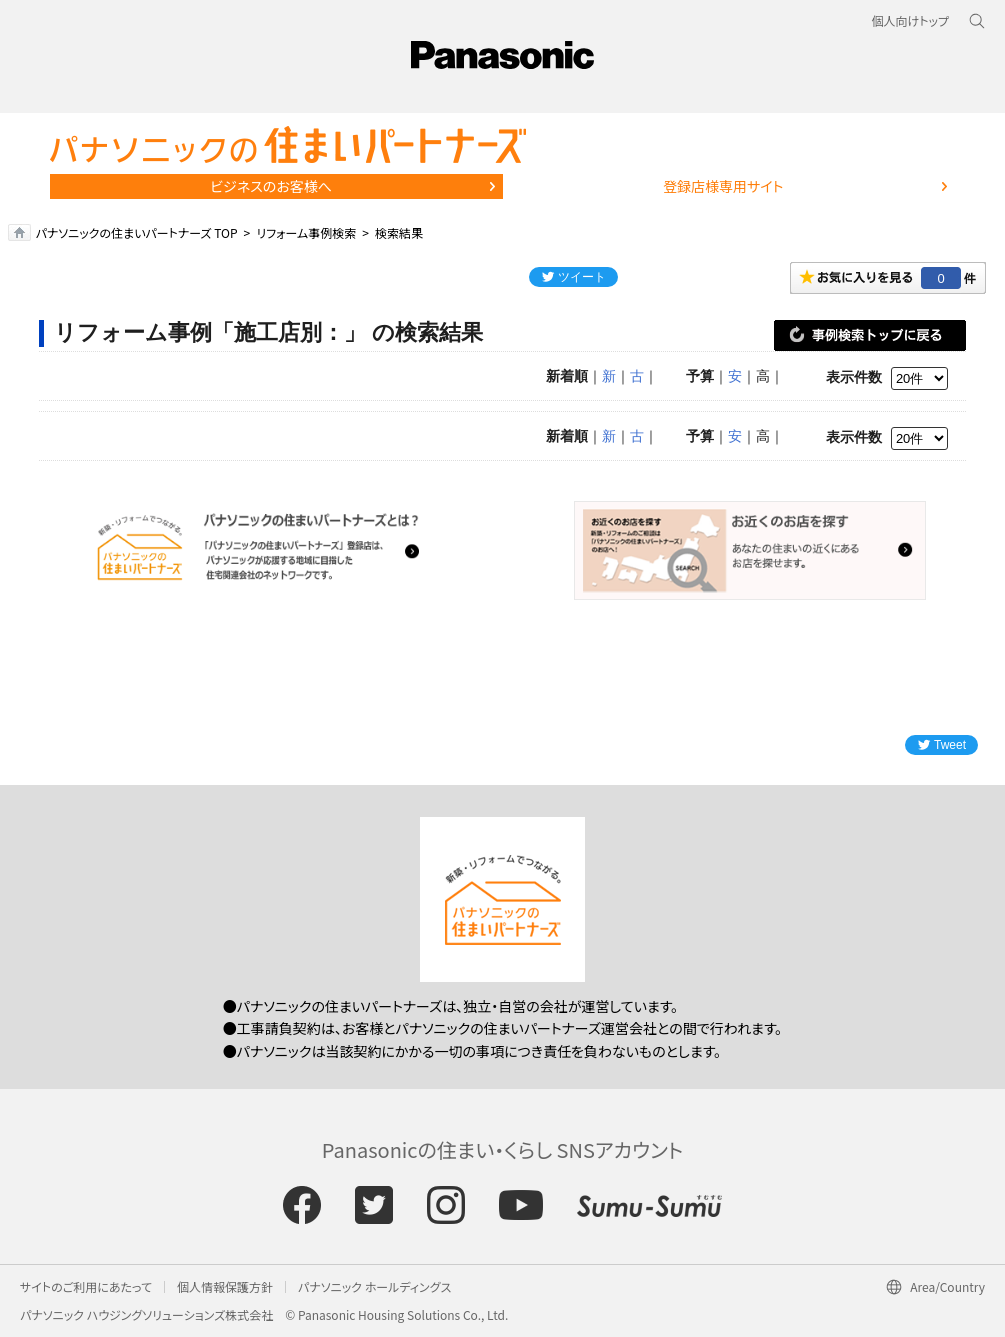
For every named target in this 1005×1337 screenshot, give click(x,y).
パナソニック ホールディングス (374, 1286)
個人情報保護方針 (225, 1286)
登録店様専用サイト (723, 186)
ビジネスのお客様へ (271, 186)
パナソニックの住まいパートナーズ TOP (137, 232)
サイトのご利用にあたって (86, 1286)
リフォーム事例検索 (306, 232)
